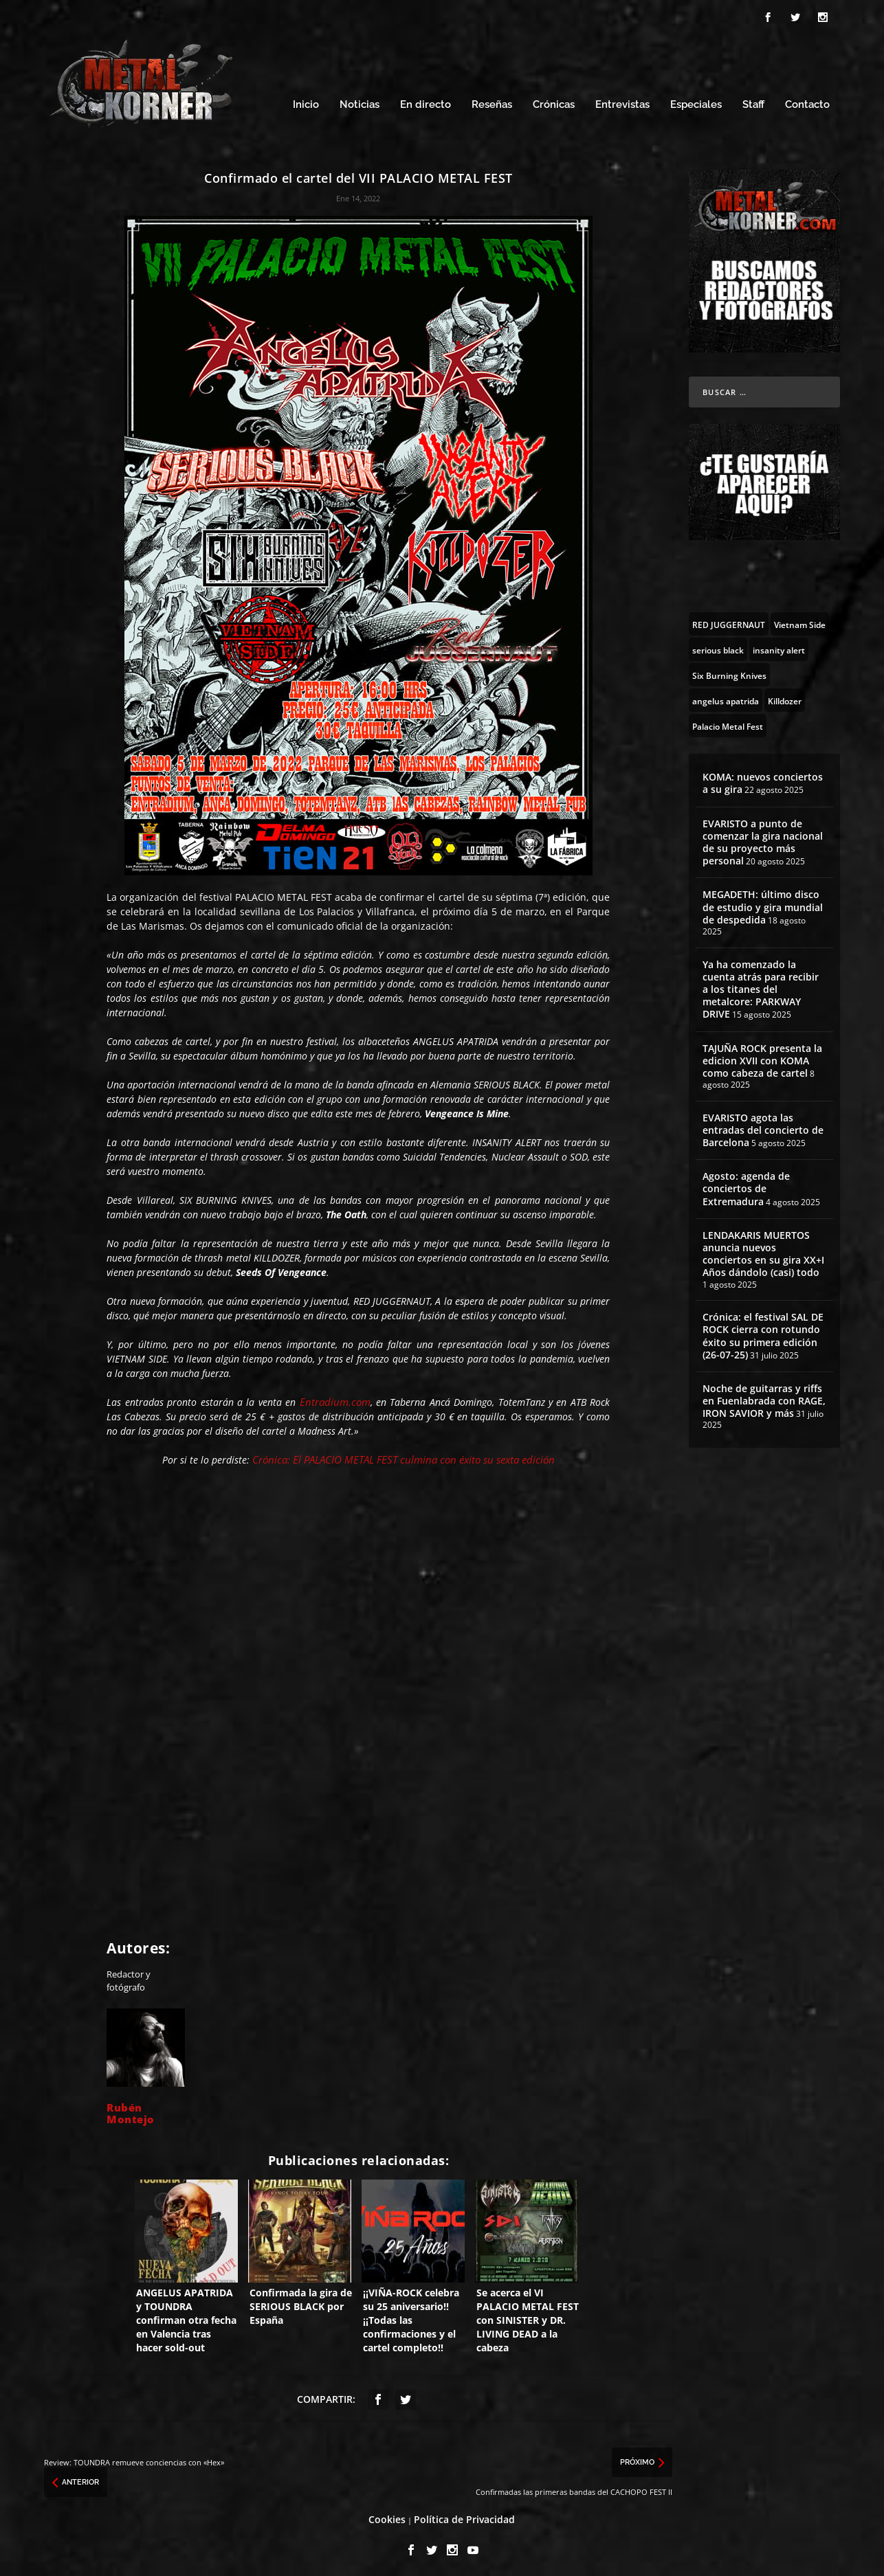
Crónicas (554, 101)
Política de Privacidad (464, 2515)
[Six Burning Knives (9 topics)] (729, 671)
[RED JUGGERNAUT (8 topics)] (729, 620)
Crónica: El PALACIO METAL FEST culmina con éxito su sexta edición (403, 1455)
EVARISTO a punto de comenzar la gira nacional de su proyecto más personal (763, 838)
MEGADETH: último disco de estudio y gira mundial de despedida (763, 903)
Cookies (387, 2515)
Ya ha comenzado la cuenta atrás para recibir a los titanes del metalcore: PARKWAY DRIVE (761, 985)
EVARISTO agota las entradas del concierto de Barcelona (763, 1126)
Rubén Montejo (131, 2109)
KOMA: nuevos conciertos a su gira (763, 779)
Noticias (359, 101)
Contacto (807, 101)
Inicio (306, 101)
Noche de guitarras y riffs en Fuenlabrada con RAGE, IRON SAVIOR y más (764, 1396)
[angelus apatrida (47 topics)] (725, 696)
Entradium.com (335, 1397)
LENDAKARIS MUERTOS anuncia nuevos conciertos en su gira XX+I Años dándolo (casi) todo (763, 1249)
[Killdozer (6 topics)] (784, 696)
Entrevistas (622, 101)
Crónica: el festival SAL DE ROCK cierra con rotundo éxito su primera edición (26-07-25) (763, 1331)
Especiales (696, 101)
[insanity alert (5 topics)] (778, 646)
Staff (753, 101)
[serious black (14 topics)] (718, 646)
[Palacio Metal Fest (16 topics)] (727, 722)
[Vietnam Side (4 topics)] (800, 620)
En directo (425, 101)
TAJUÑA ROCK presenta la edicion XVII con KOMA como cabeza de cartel (762, 1056)
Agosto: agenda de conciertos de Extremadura (746, 1185)
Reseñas (492, 101)
